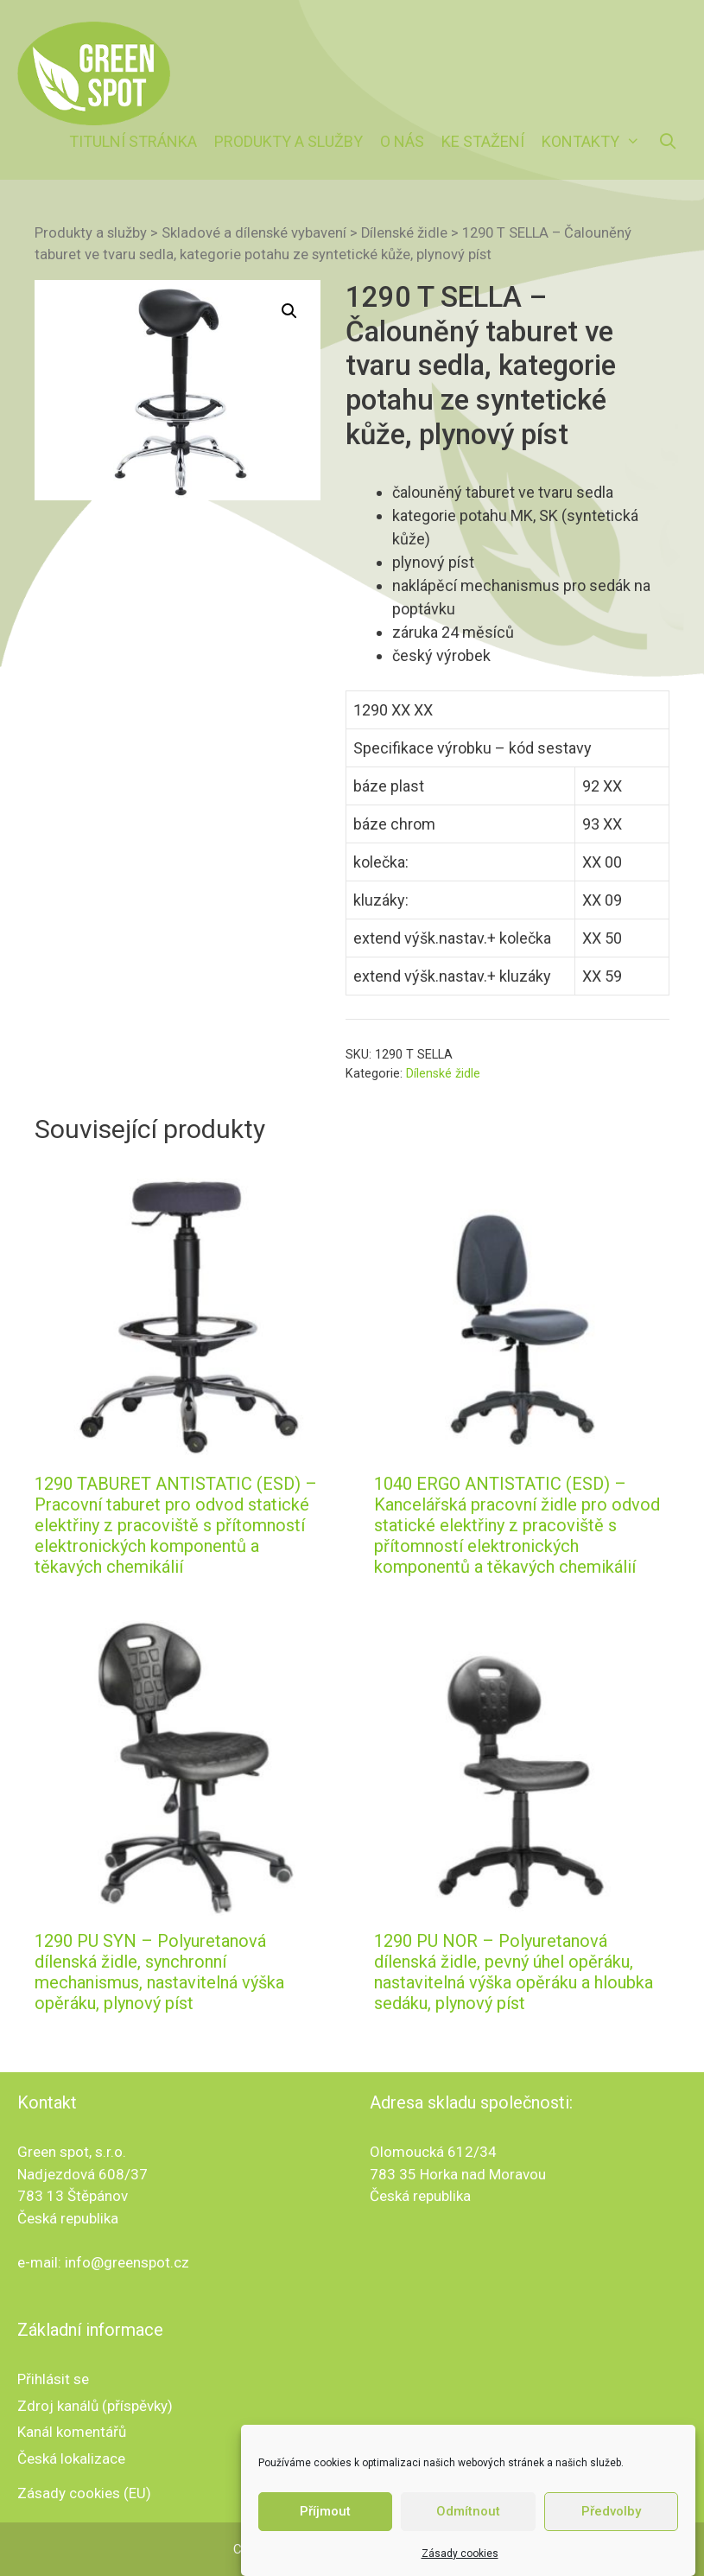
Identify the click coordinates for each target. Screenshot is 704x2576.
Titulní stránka (133, 141)
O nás (402, 141)
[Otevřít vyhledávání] (668, 141)
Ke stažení (482, 141)
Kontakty (595, 141)
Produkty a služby (288, 141)
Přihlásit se (53, 2379)
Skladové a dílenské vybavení (254, 233)
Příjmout (325, 2533)
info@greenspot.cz (127, 2262)
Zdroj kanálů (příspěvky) (95, 2405)
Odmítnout (468, 2533)
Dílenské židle (404, 233)
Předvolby (611, 2533)
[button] (289, 311)
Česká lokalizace (71, 2458)
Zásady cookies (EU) (84, 2493)
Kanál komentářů (71, 2431)
